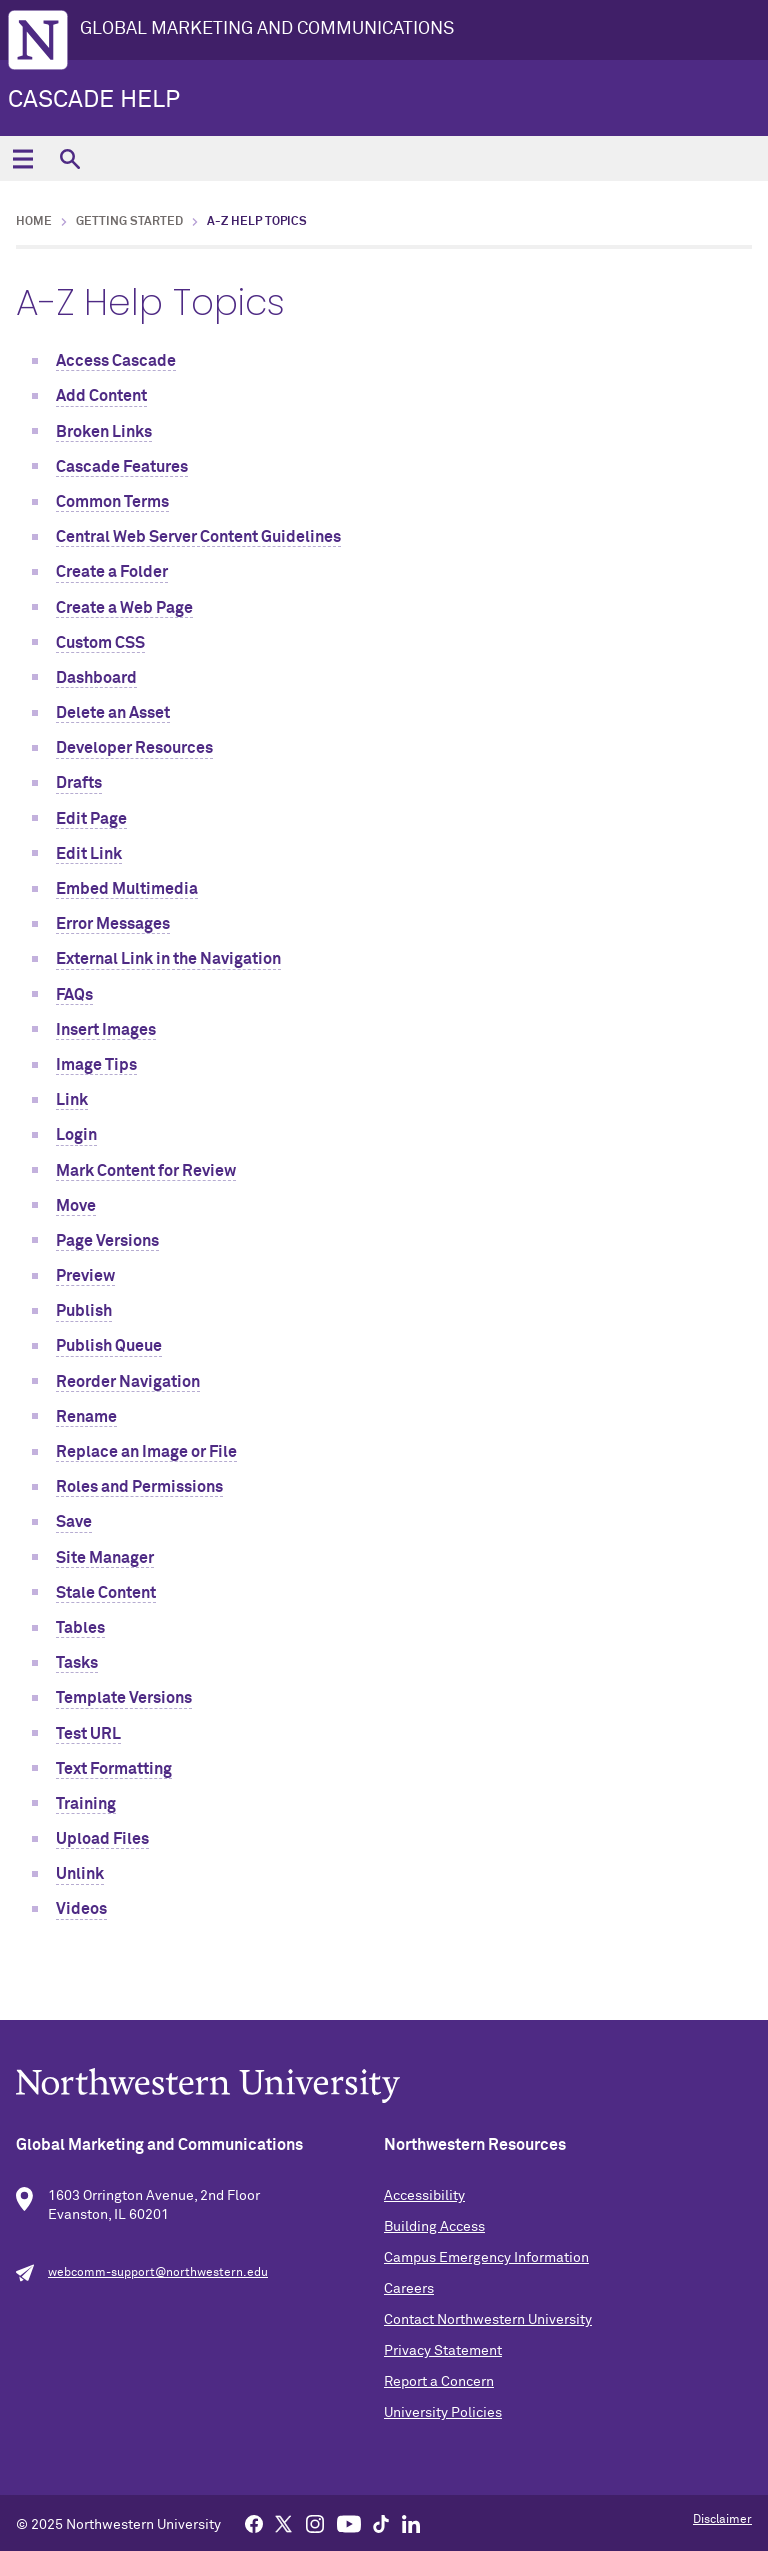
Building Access (434, 2227)
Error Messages (113, 924)
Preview (85, 1276)
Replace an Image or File (146, 1452)
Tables (80, 1628)
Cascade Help (94, 100)
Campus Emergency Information (486, 2258)
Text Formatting (114, 1769)
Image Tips (96, 1065)
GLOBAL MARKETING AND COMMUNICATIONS (267, 29)
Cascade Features (122, 467)
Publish (84, 1311)
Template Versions (124, 1698)
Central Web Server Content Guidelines (198, 537)
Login (76, 1135)
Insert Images (106, 1030)
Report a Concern (439, 2382)
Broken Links (104, 432)
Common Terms (112, 502)
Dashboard (96, 678)
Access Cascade (116, 361)
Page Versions (107, 1241)
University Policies (443, 2413)
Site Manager (105, 1558)
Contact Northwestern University (488, 2320)
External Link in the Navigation (168, 959)
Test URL (88, 1734)
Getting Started (129, 222)
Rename (86, 1417)
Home (34, 222)
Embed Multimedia (127, 889)
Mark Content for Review (146, 1171)
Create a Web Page (124, 608)
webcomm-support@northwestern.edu (158, 2273)
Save (74, 1522)
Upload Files (102, 1839)
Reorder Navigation (128, 1382)
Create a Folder (112, 572)
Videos (81, 1909)
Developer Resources (134, 748)
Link (72, 1100)
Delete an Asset (113, 713)
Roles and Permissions (139, 1487)
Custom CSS (100, 643)
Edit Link (89, 854)
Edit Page (91, 819)
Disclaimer (722, 2520)
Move (76, 1206)
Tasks (77, 1663)
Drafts (79, 783)
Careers (409, 2289)
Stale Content (106, 1593)
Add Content (101, 396)
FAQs (74, 995)
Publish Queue (109, 1346)
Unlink (80, 1874)
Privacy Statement (443, 2351)
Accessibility (424, 2196)
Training (86, 1804)
